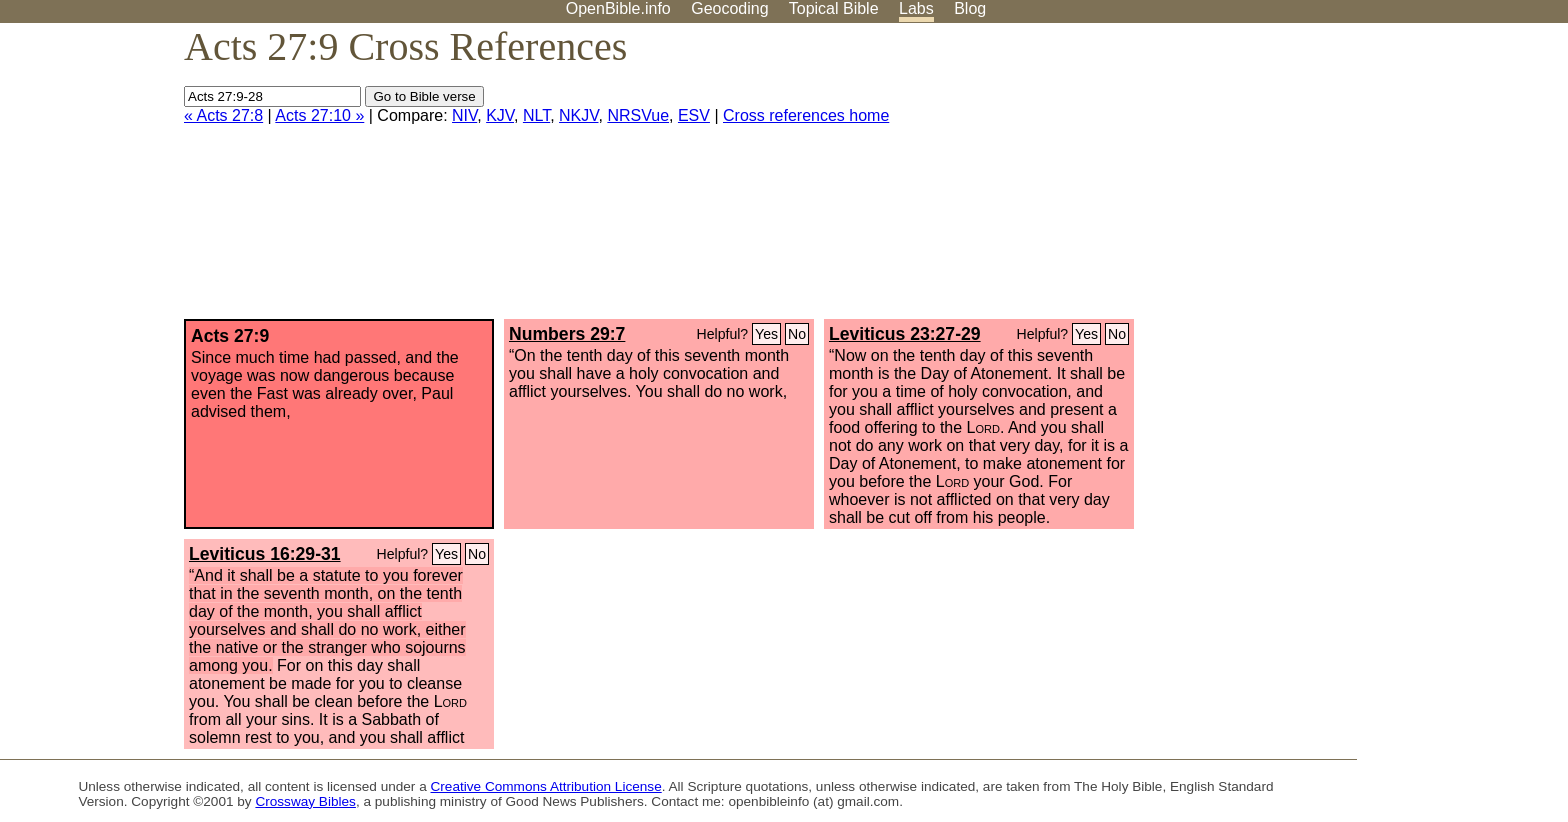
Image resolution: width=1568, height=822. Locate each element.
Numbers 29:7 (567, 334)
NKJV (578, 115)
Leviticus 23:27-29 (905, 334)
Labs (916, 8)
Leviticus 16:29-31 (265, 554)
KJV (500, 115)
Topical (834, 8)
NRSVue (638, 115)
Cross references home (806, 115)
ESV (694, 115)
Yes (766, 334)
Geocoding (729, 8)
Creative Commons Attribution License (546, 786)
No (797, 334)
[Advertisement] (1366, 179)
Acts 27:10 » (319, 115)
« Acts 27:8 (223, 115)
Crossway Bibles (305, 801)
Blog (970, 8)
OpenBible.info (618, 8)
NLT (536, 115)
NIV (464, 115)
